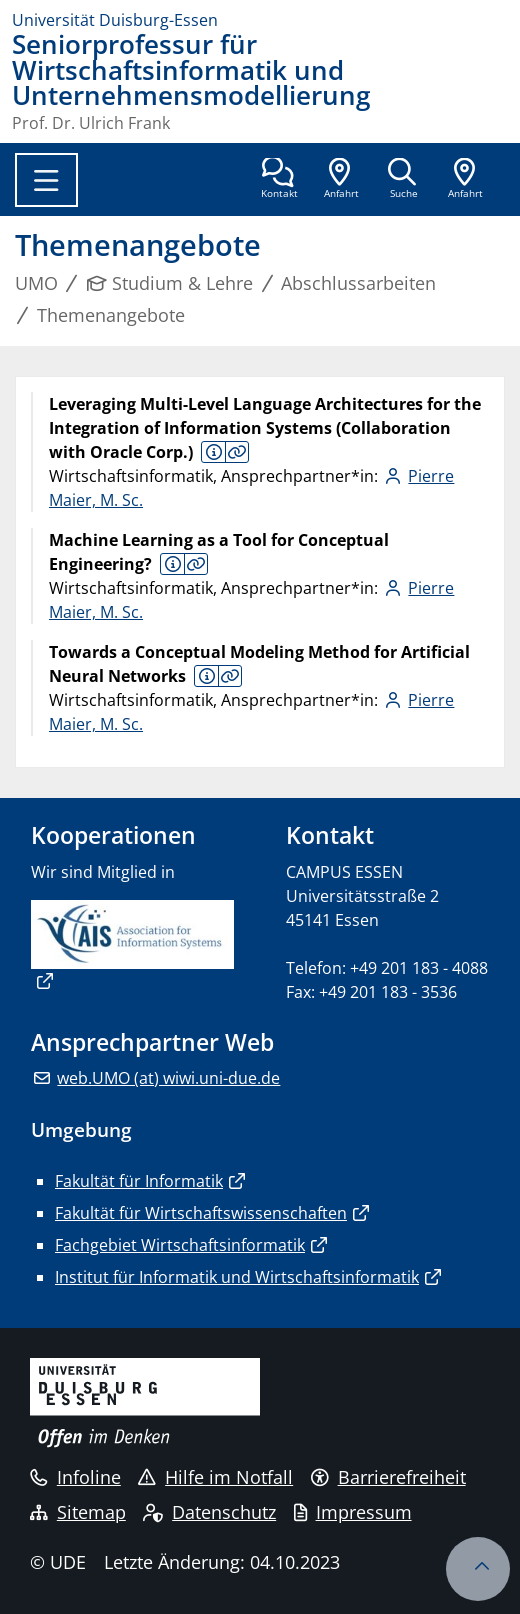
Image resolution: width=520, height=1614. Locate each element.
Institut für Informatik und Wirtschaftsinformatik (237, 1277)
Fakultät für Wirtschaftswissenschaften (201, 1213)
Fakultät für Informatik (139, 1181)
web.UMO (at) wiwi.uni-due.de (168, 1078)
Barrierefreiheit (388, 1477)
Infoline (75, 1477)
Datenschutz (209, 1512)
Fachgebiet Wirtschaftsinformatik (180, 1245)
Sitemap (78, 1512)
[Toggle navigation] (46, 180)
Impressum (353, 1512)
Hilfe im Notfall (215, 1477)
